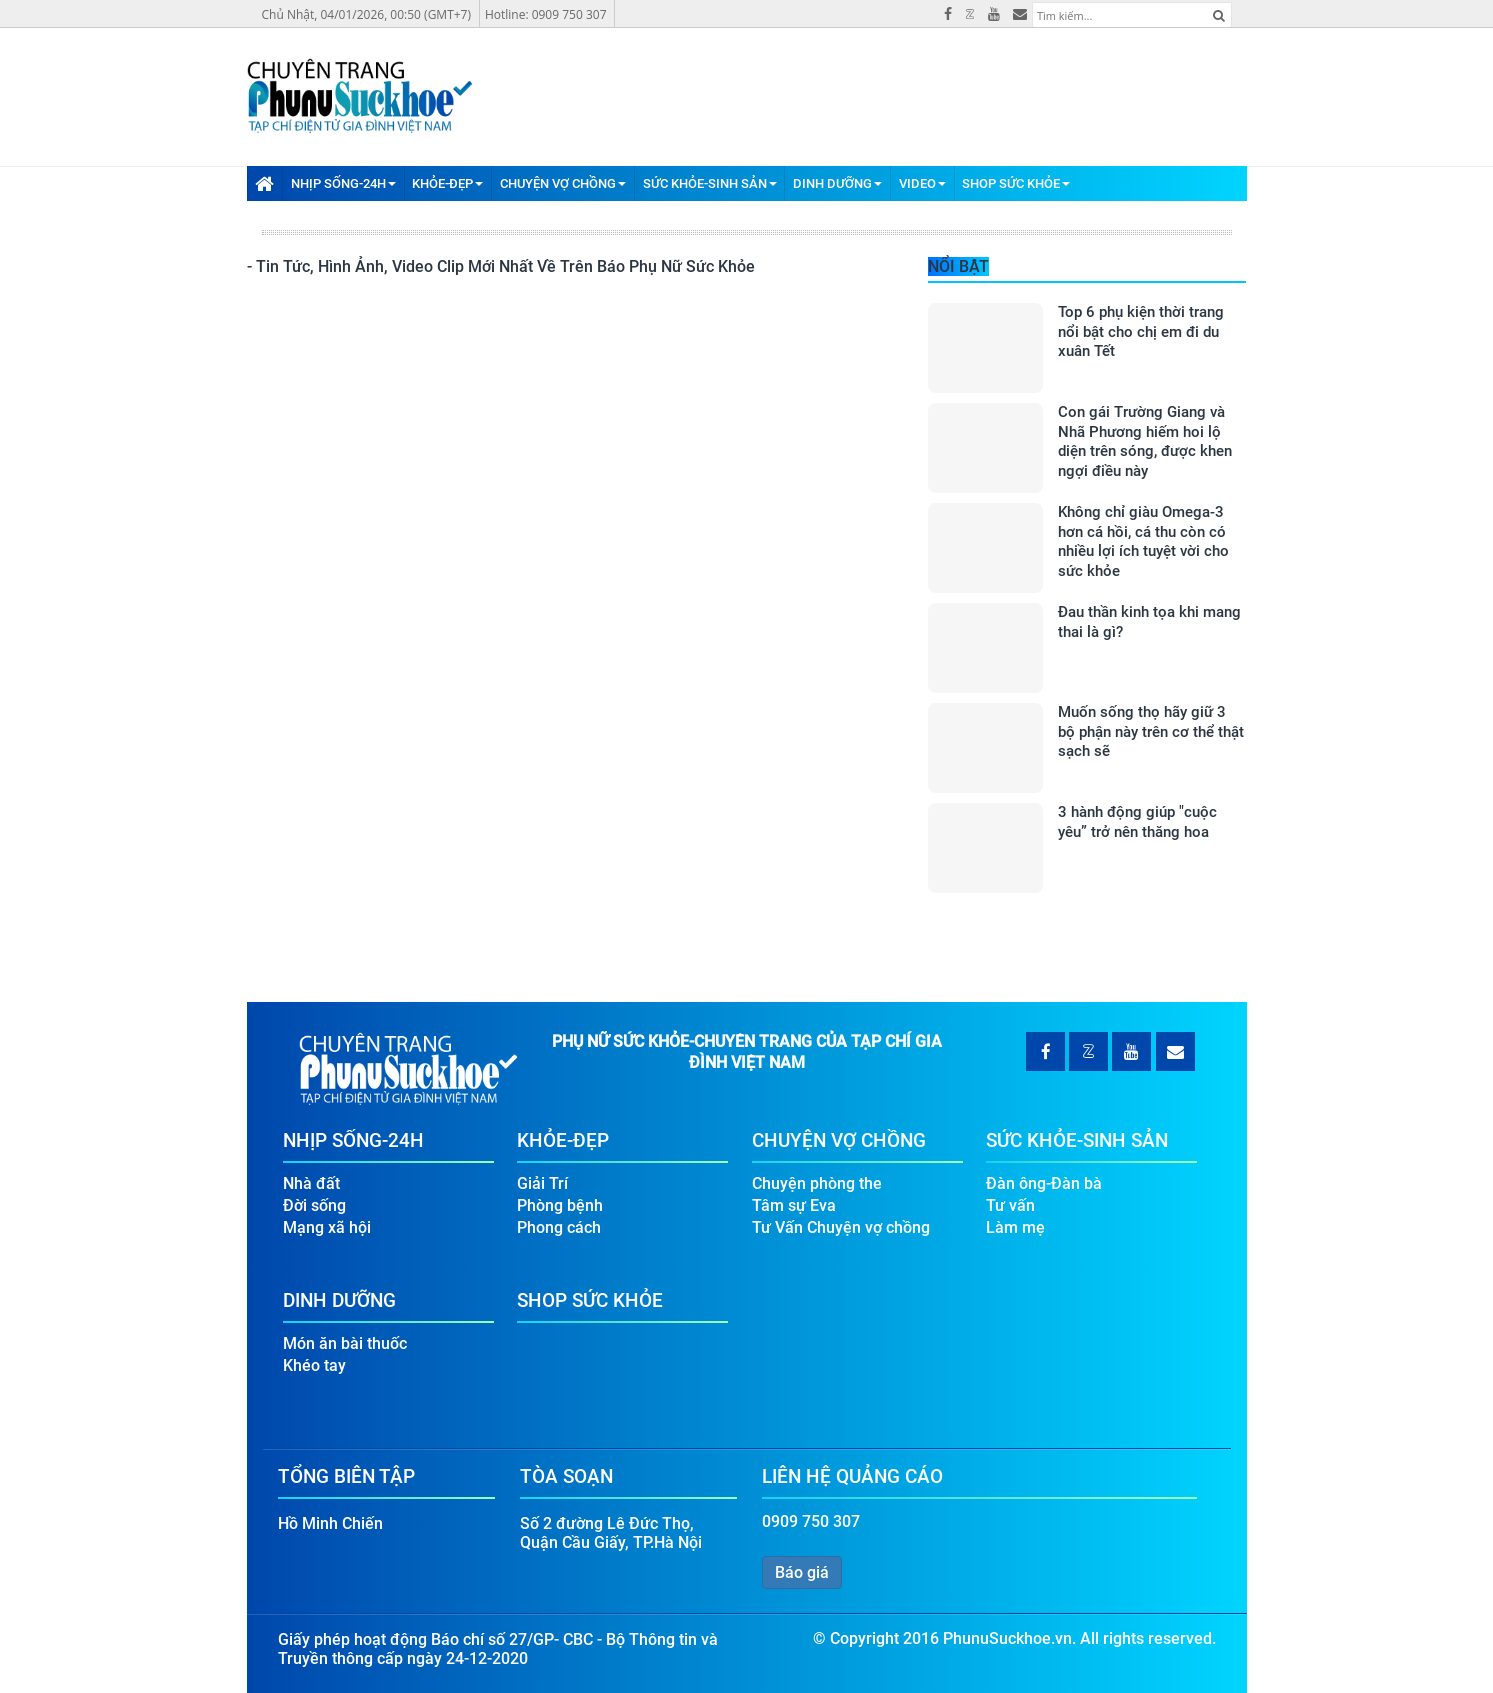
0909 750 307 (811, 1521)
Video (922, 183)
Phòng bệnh (560, 1205)
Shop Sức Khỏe (1016, 183)
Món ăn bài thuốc (345, 1343)
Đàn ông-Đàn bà (1044, 1183)
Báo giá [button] (802, 1572)
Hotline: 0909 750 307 (546, 14)
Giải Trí (542, 1183)
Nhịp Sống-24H (343, 183)
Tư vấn (1010, 1205)
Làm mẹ (1015, 1227)
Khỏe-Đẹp (447, 183)
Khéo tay (314, 1365)
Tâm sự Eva (794, 1205)
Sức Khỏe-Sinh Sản (710, 183)
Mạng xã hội (327, 1227)
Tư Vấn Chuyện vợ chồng (841, 1227)
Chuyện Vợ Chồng (563, 183)
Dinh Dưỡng (837, 183)
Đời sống (314, 1205)
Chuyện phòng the (817, 1183)
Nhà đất (311, 1183)
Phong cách (559, 1227)
